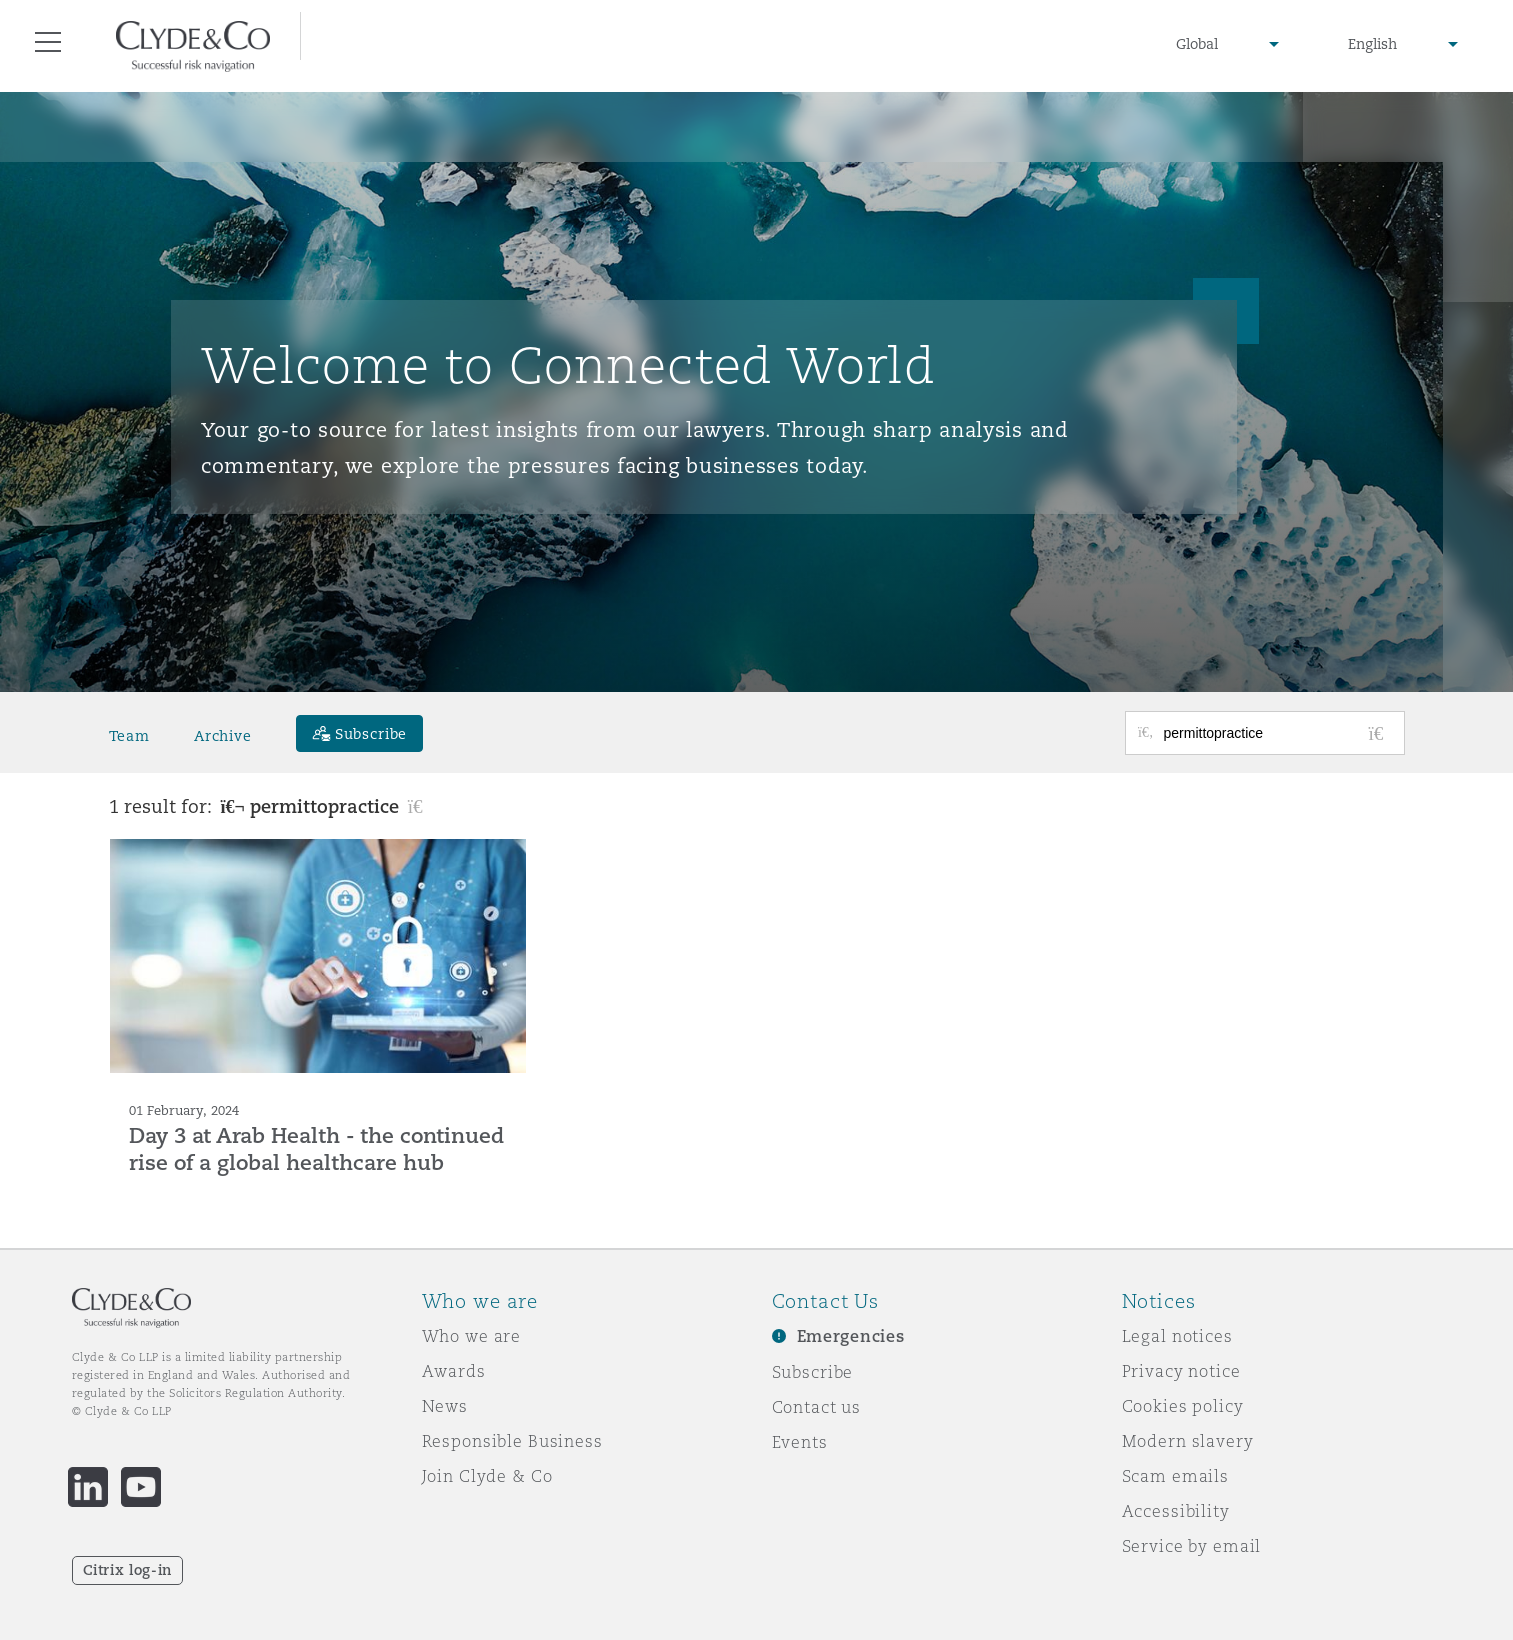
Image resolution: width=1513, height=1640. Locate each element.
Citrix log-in (127, 1570)
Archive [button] (223, 736)
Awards (454, 1371)
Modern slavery (1188, 1441)
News (445, 1406)
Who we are (472, 1336)
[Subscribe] (360, 733)
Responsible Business (512, 1441)
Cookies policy (1183, 1406)
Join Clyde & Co (487, 1476)
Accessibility (1176, 1511)
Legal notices (1177, 1336)
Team (129, 736)
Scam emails (1175, 1476)
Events (800, 1442)
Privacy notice (1181, 1371)
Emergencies (851, 1336)
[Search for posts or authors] (1277, 733)
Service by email (1192, 1546)
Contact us (817, 1407)
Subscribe (813, 1372)
